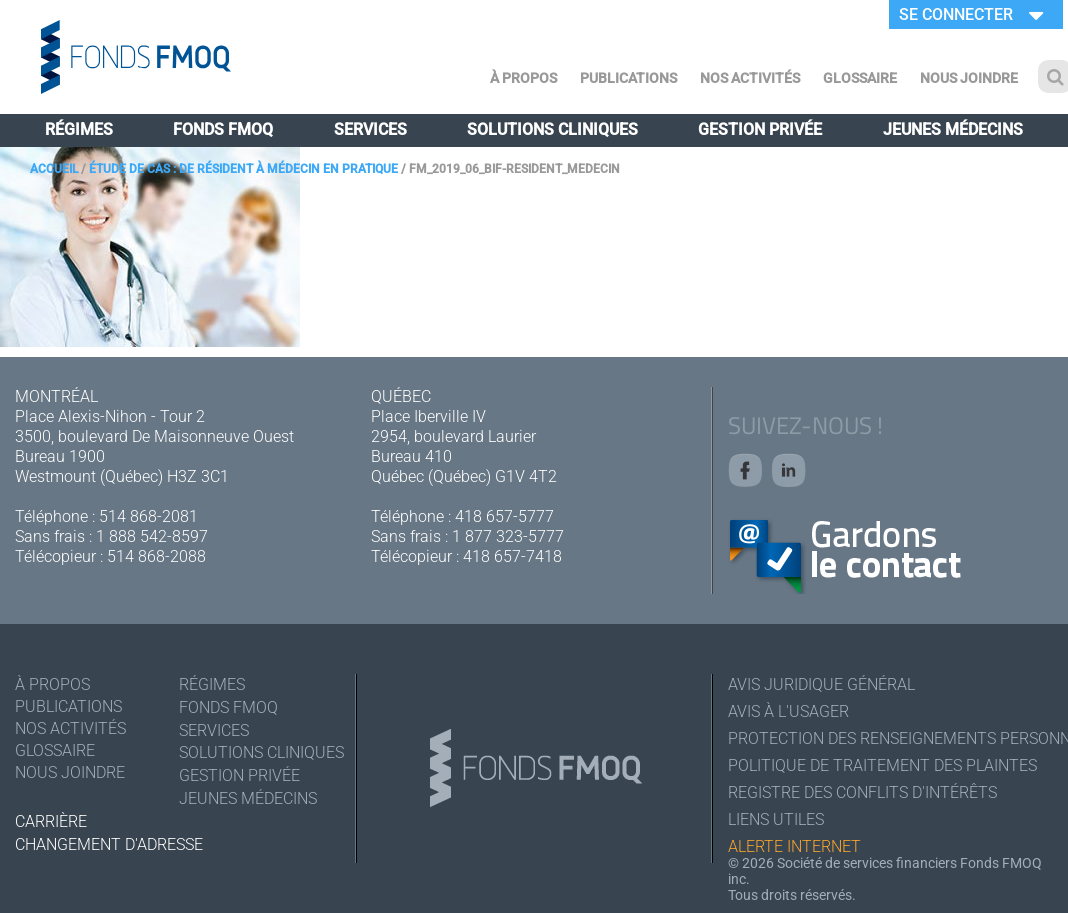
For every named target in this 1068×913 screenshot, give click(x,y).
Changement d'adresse (109, 844)
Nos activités (750, 78)
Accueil (54, 169)
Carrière (51, 821)
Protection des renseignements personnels (890, 738)
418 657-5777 (504, 516)
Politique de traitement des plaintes (882, 765)
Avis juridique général (821, 684)
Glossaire (860, 78)
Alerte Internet (794, 846)
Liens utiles (776, 819)
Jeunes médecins (953, 129)
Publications (628, 78)
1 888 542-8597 (152, 536)
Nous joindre (969, 78)
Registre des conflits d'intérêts (862, 792)
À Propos (523, 78)
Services (370, 129)
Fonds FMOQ (223, 129)
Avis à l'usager (788, 711)
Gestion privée (760, 129)
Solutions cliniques (552, 129)
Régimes (79, 129)
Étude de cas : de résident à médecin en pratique (243, 169)
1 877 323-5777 (508, 536)
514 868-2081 (148, 516)
